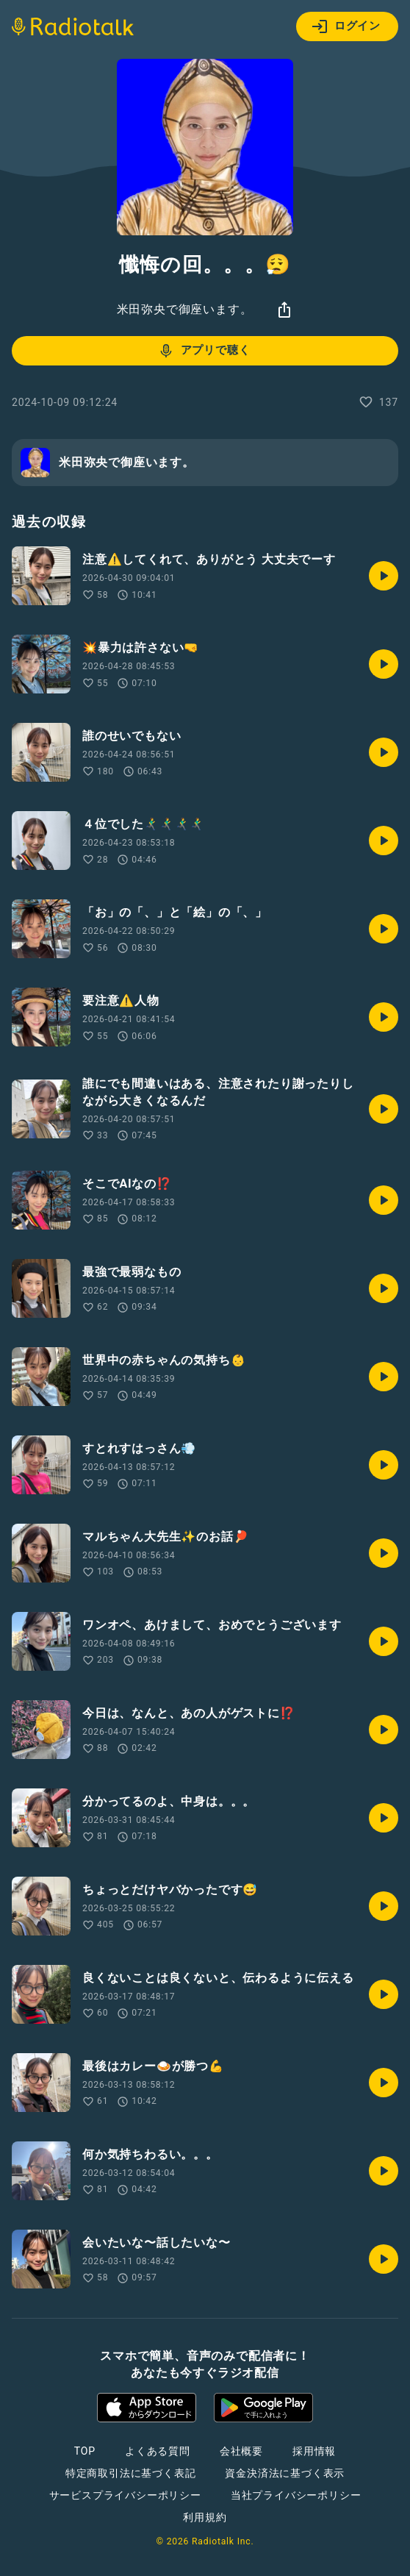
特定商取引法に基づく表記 (130, 2473)
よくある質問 (157, 2451)
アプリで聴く (204, 351)
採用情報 (314, 2451)
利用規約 (204, 2517)
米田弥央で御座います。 (185, 309)
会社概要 (241, 2451)
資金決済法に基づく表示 (285, 2473)
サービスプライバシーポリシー (125, 2495)
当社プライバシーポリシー (296, 2495)
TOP (85, 2451)
